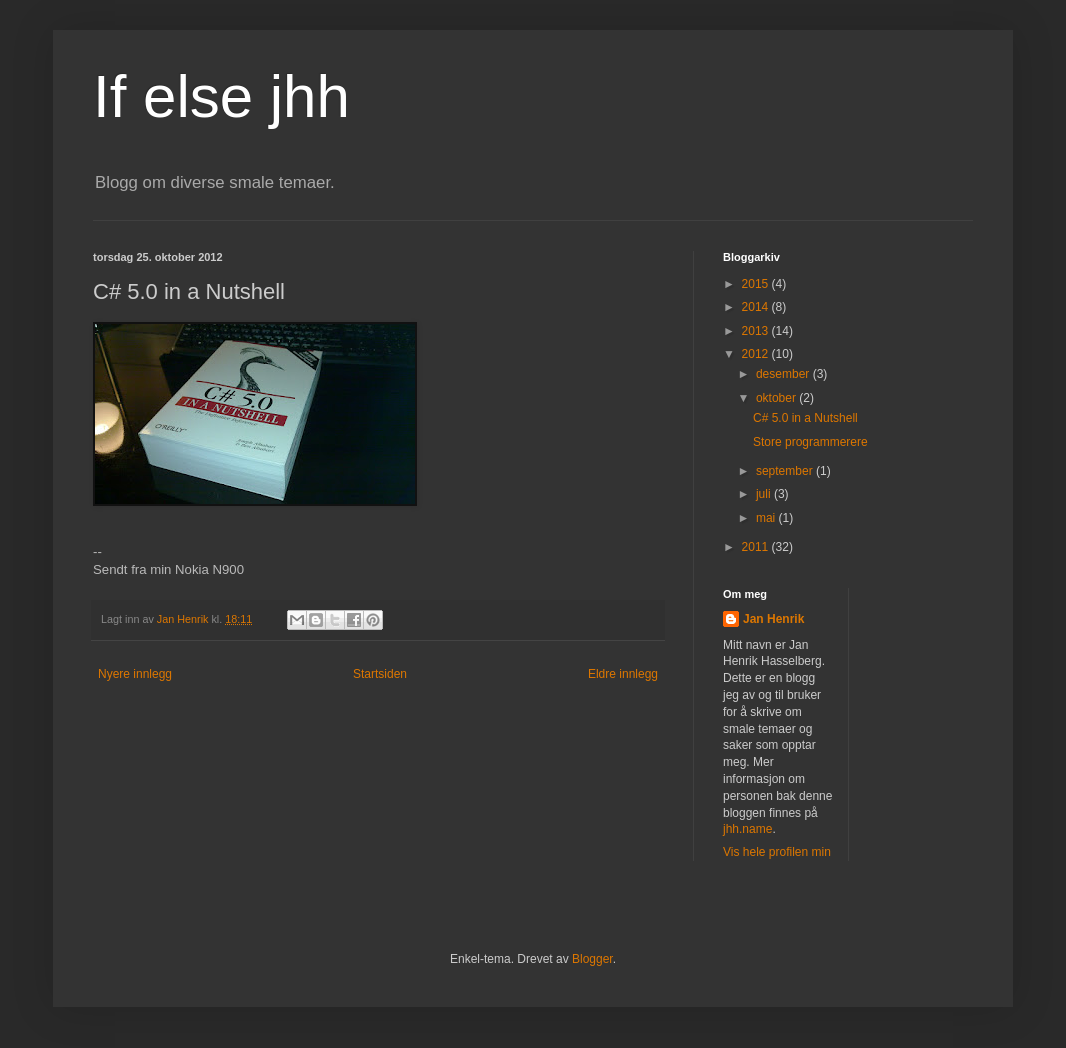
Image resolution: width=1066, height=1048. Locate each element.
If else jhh (221, 96)
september (786, 471)
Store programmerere (810, 442)
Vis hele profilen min (777, 852)
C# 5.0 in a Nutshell (805, 418)
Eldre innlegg (623, 674)
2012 (757, 354)
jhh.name (747, 829)
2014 (757, 307)
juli (765, 494)
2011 (757, 547)
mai (767, 518)
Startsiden (380, 674)
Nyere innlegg (135, 674)
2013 (757, 331)
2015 (757, 284)
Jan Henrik (773, 619)
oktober (777, 398)
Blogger (592, 959)
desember (784, 374)
